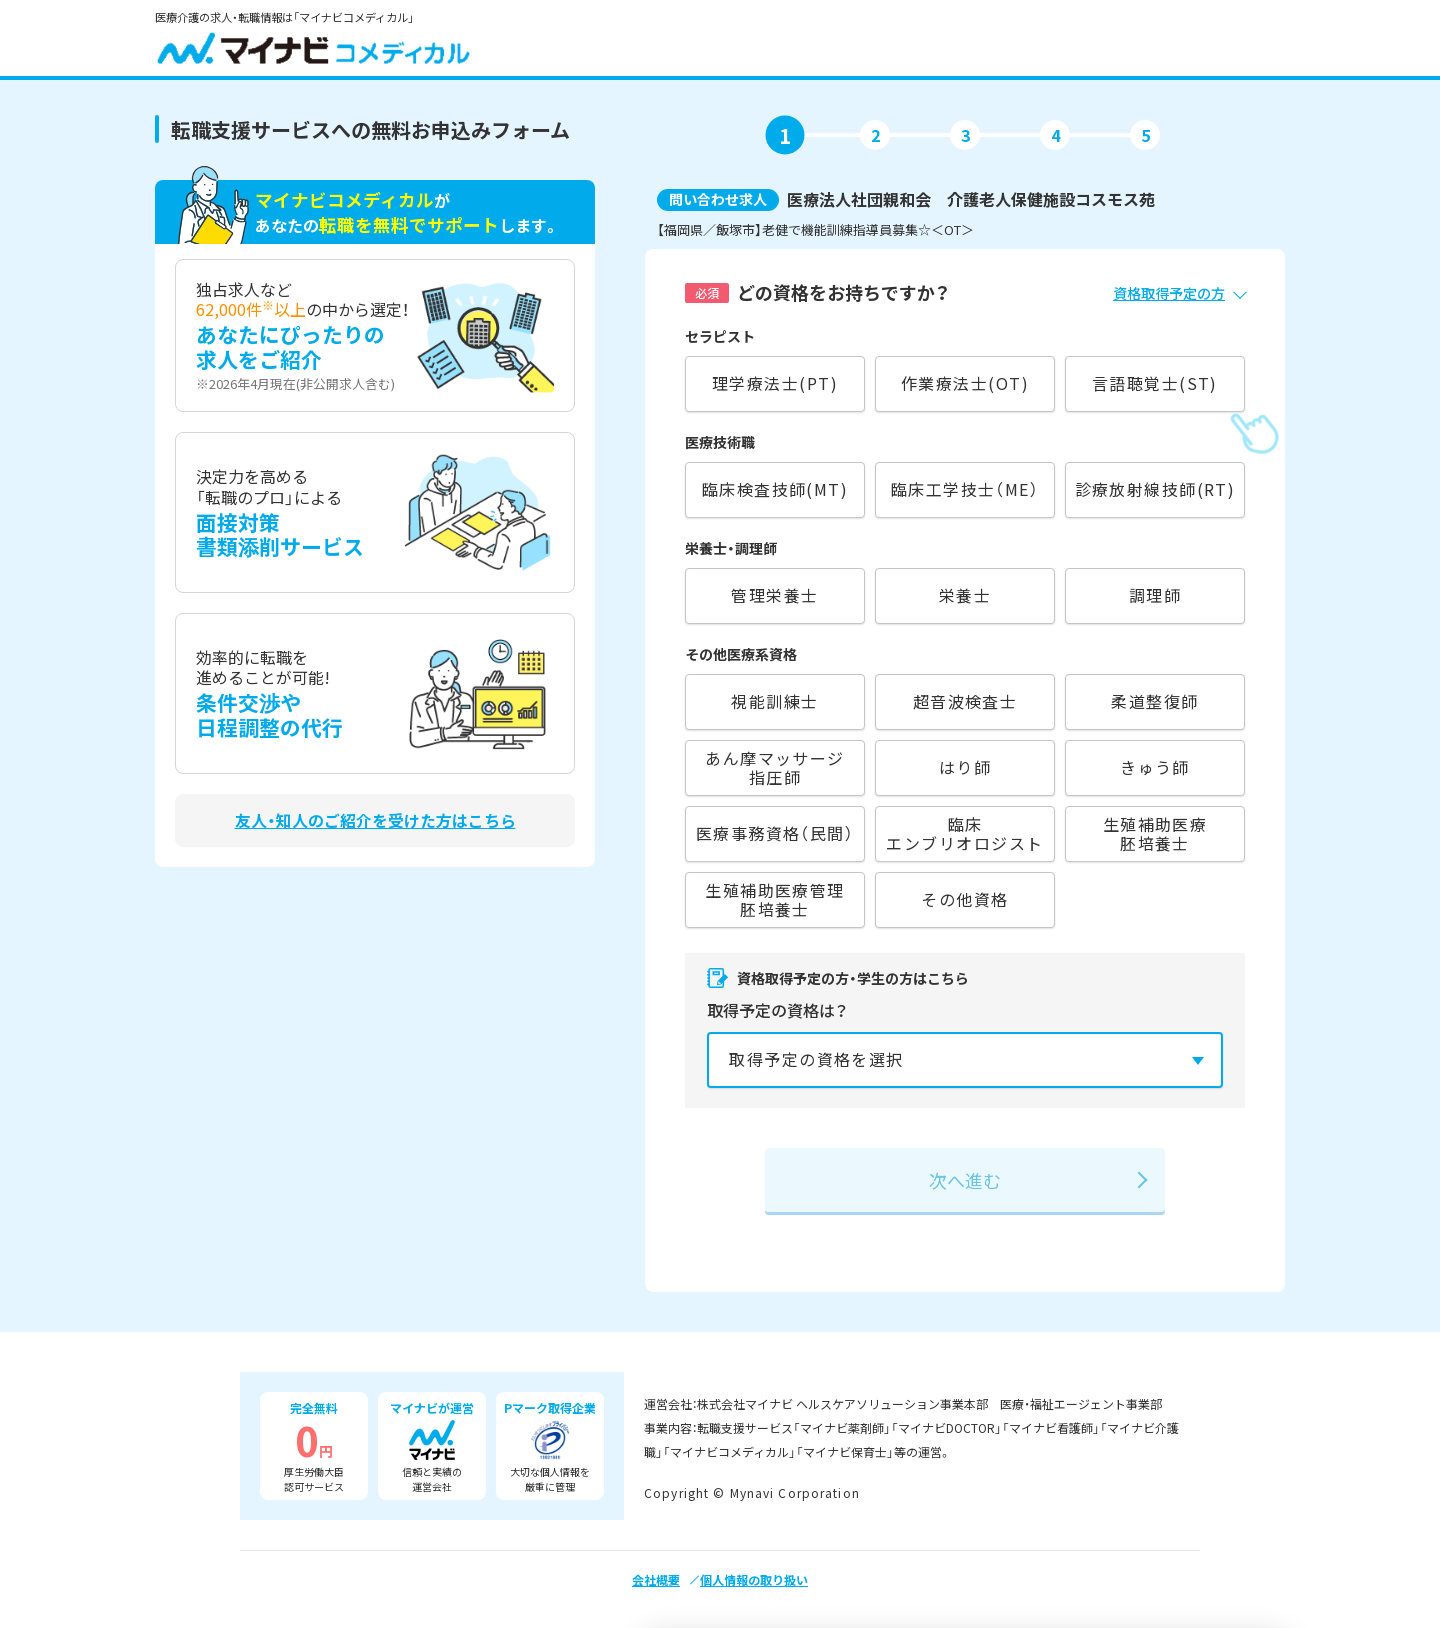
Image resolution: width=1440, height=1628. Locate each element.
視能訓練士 (774, 701)
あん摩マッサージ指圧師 (775, 767)
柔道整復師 (1154, 701)
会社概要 (656, 1579)
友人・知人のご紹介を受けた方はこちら (375, 820)
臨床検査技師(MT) (775, 489)
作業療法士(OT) (965, 383)
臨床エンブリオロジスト (964, 833)
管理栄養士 (774, 595)
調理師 (1155, 595)
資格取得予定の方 (1169, 293)
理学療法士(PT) (775, 383)
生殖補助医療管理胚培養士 (775, 899)
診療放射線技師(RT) (1155, 489)
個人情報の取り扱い (754, 1579)
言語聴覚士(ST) (1155, 383)
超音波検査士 (965, 701)
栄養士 (965, 595)
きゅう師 (1155, 767)
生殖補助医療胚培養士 (1155, 833)
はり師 (965, 767)
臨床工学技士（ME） (965, 489)
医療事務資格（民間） (775, 833)
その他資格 (964, 899)
